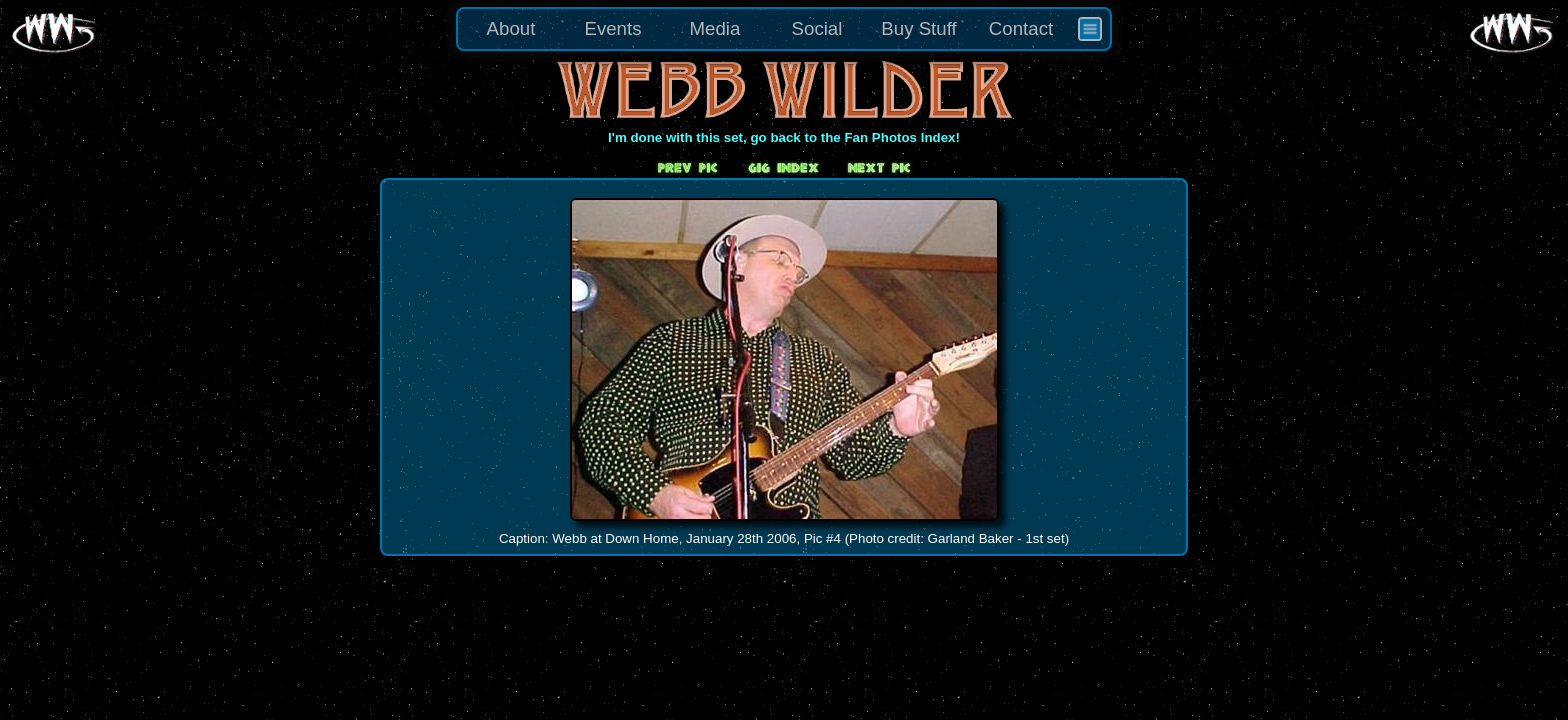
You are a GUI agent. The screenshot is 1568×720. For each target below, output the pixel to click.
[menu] (784, 29)
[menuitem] (1090, 29)
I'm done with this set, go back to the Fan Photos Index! (784, 137)
